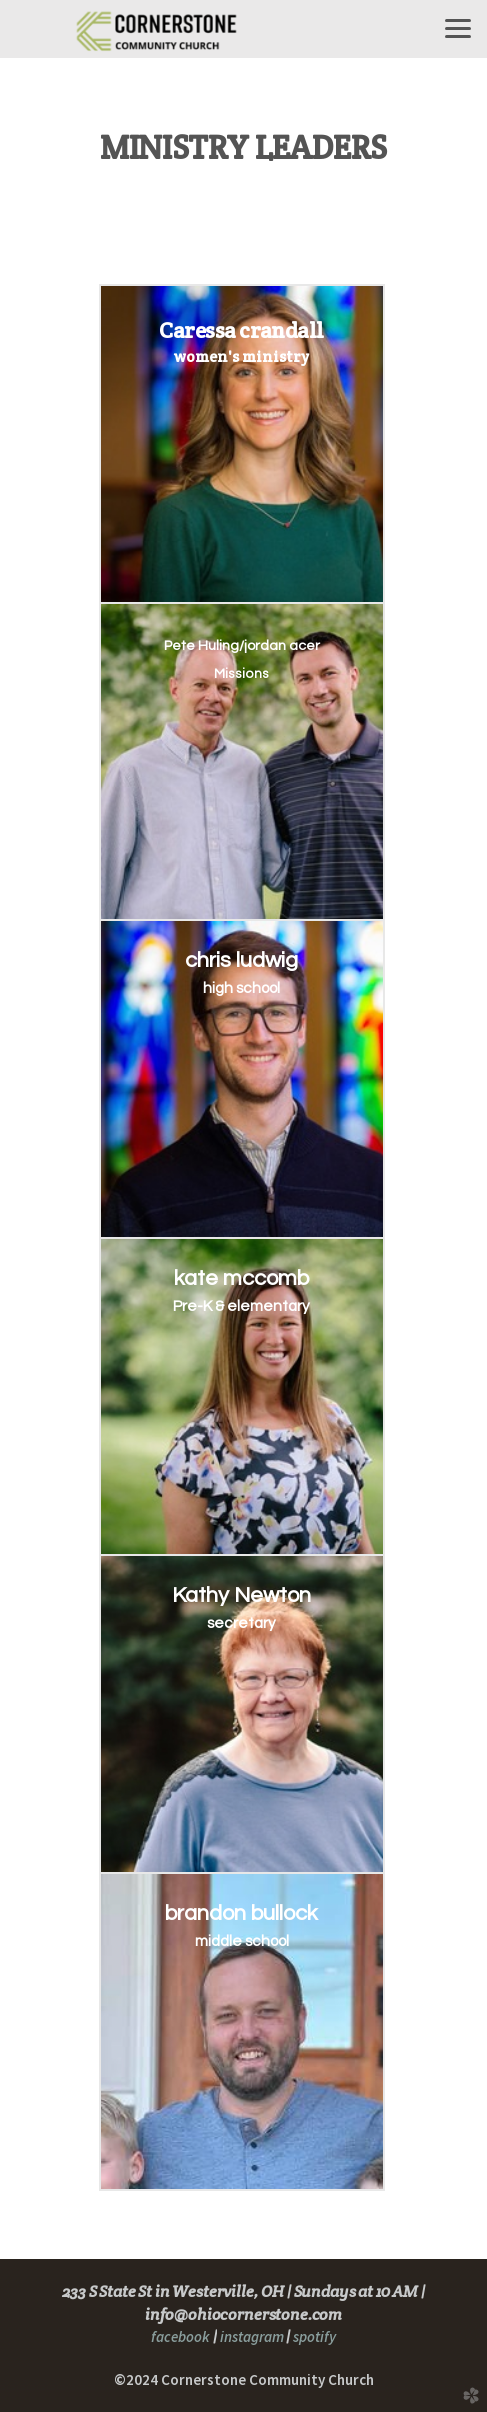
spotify (314, 2336)
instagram (250, 2336)
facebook (180, 2336)
